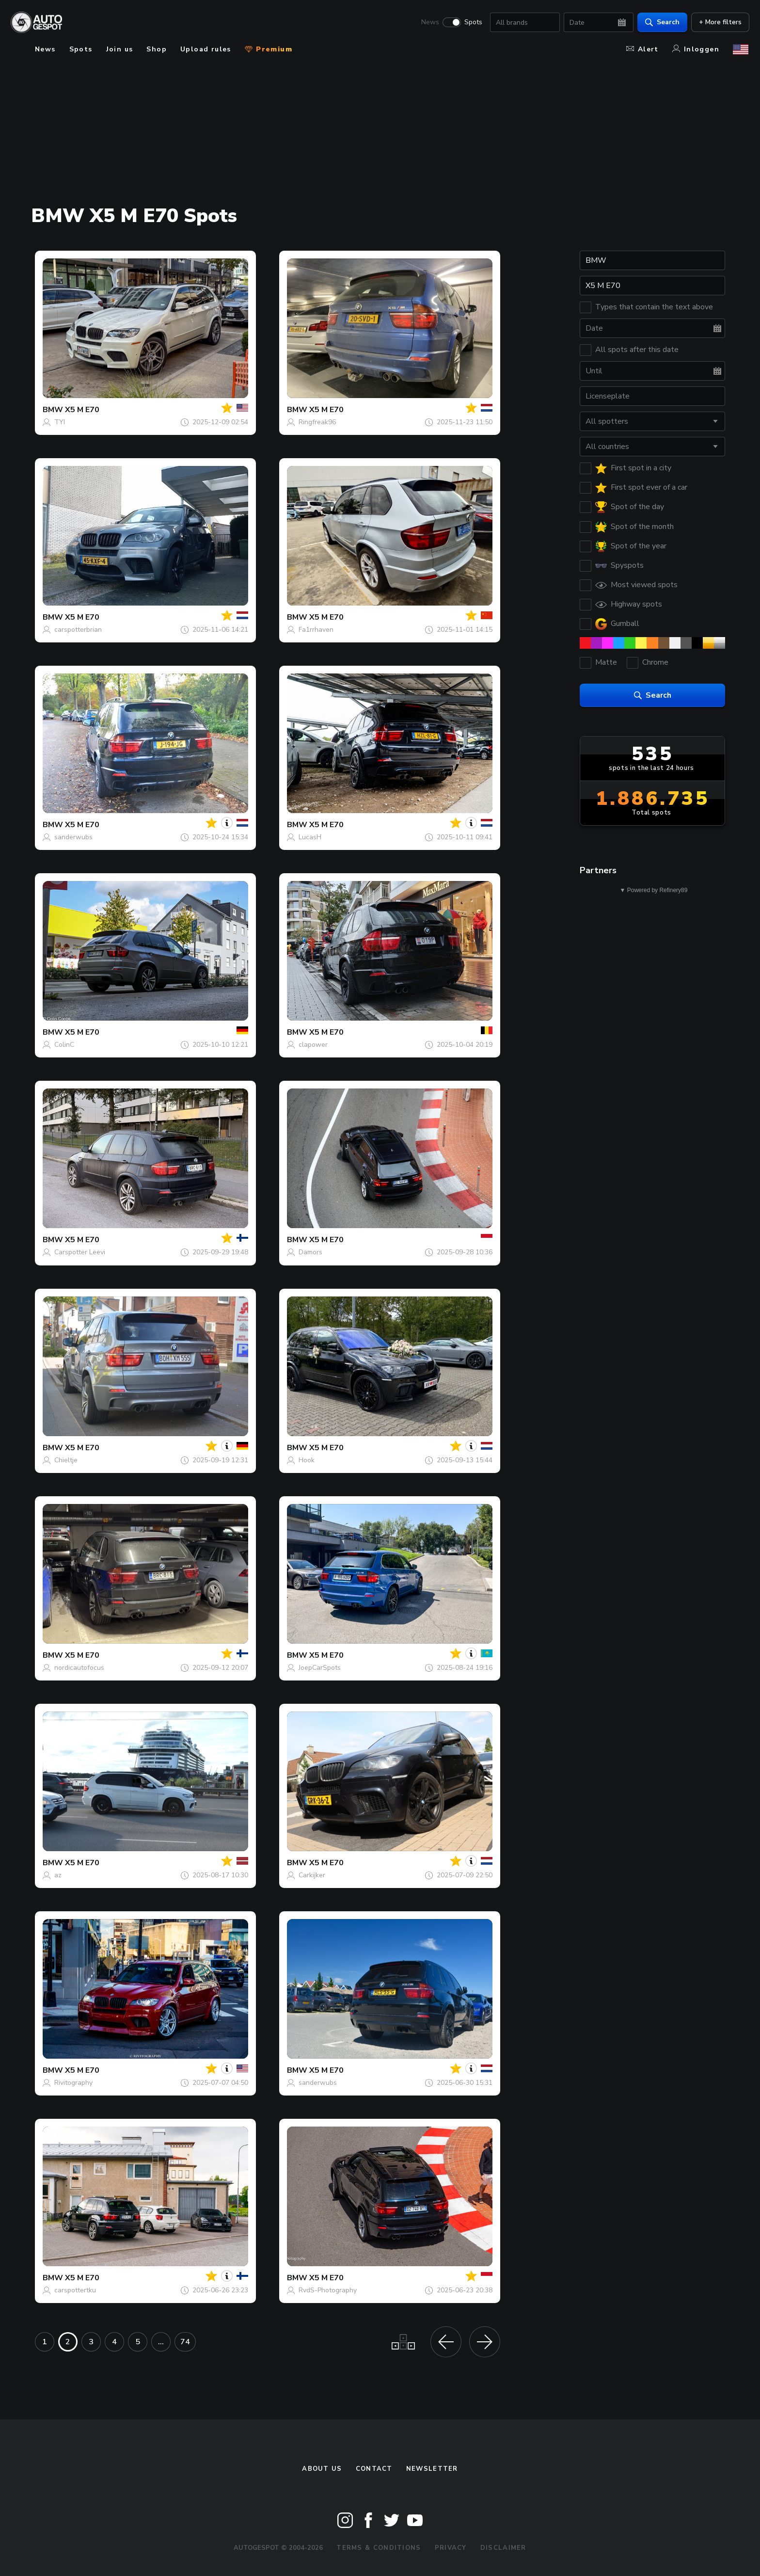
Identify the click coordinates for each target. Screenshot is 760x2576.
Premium (268, 49)
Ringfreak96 (317, 422)
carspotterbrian (78, 629)
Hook (307, 1460)
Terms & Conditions (378, 2548)
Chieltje (66, 1460)
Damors (310, 1252)
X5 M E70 (82, 409)
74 (185, 2341)
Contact (374, 2468)
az (58, 1875)
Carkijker (312, 1875)
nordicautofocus (79, 1667)
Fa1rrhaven (316, 629)
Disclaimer (503, 2548)
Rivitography (73, 2082)
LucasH (310, 837)
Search (661, 22)
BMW (53, 409)
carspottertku (75, 2290)
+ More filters (719, 22)
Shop (156, 49)
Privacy (451, 2548)
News (429, 22)
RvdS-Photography (328, 2290)
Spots (472, 22)
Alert (642, 49)
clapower (313, 1044)
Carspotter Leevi (79, 1252)
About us (322, 2468)
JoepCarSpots (320, 1667)
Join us (119, 49)
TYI (59, 422)
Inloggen (695, 49)
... (161, 2341)
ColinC (64, 1044)
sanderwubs (73, 837)
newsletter (432, 2468)
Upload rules (205, 49)
